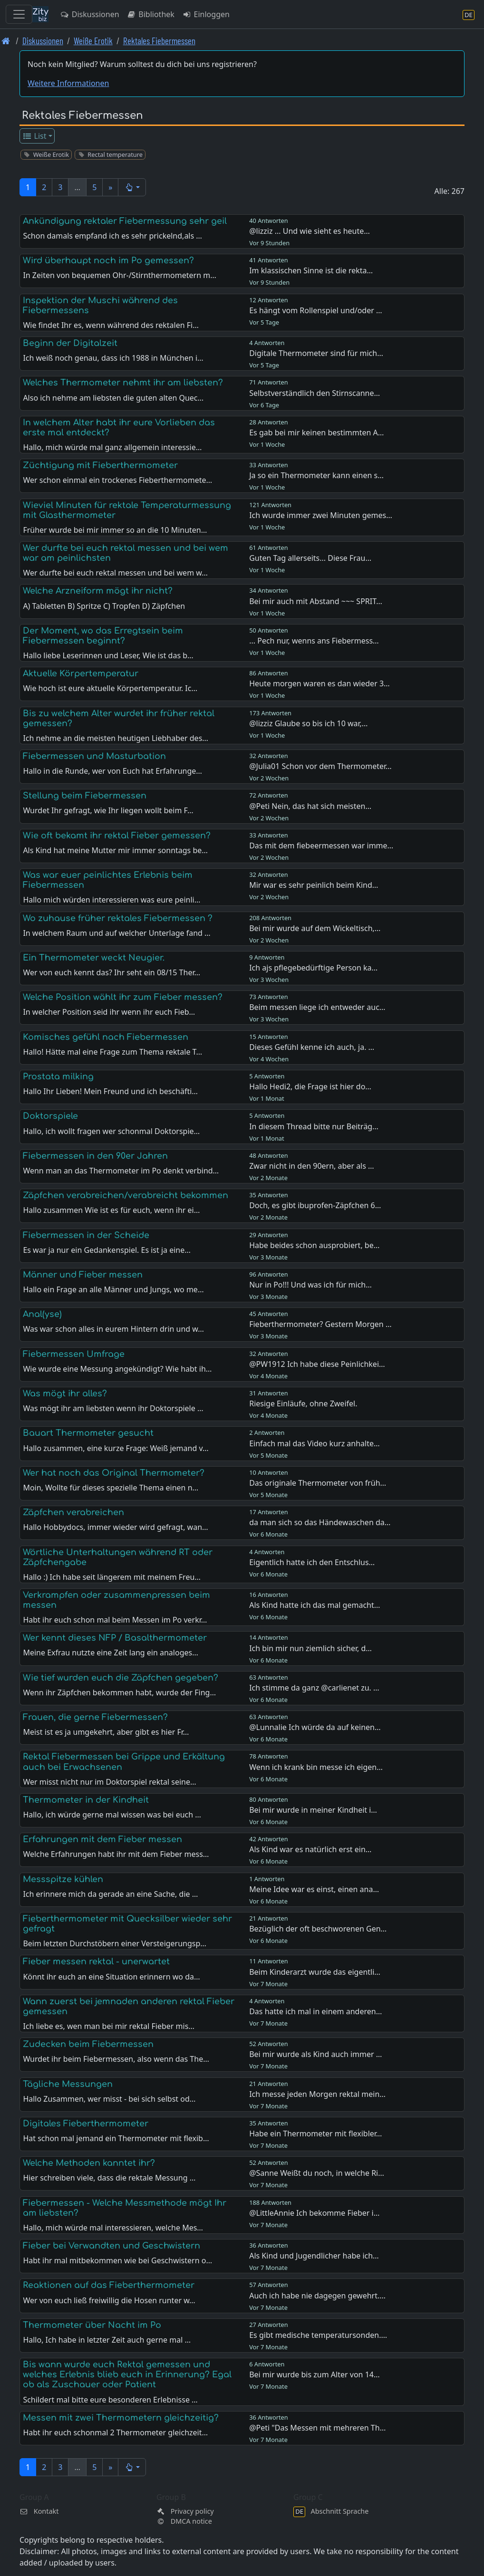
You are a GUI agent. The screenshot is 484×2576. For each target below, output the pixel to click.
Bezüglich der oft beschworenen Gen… (318, 1928)
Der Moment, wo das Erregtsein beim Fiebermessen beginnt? (103, 635)
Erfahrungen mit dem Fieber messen (102, 1839)
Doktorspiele (50, 1116)
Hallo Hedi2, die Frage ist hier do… (310, 1086)
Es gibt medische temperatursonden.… (318, 2335)
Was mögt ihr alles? (65, 1393)
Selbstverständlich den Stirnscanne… (314, 393)
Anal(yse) (42, 1314)
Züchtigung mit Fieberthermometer (100, 465)
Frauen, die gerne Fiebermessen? (95, 1717)
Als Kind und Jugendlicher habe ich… (314, 2255)
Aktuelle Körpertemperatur (80, 673)
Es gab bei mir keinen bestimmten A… (316, 432)
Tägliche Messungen (68, 2084)
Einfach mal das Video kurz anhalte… (314, 1443)
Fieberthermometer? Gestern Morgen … (320, 1324)
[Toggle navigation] (19, 14)
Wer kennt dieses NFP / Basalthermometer (115, 1638)
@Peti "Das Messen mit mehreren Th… (317, 2427)
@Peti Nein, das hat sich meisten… (310, 806)
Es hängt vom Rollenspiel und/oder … (315, 310)
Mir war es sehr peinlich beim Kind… (313, 885)
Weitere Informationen (68, 83)
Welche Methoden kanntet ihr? (89, 2163)
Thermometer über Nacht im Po (92, 2325)
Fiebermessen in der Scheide (86, 1235)
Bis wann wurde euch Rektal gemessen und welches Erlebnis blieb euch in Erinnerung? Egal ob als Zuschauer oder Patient (127, 2374)
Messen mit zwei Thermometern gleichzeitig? (121, 2417)
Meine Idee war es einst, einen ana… (314, 1889)
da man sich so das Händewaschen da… (319, 1522)
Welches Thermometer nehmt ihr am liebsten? (123, 382)
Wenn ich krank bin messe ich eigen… (316, 1767)
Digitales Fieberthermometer (85, 2123)
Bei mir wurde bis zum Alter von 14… (314, 2374)
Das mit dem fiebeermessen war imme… (321, 845)
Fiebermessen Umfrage (74, 1354)
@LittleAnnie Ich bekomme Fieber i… (314, 2213)
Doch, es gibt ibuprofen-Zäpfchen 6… (315, 1205)
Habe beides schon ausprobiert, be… (314, 1245)
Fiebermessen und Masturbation (94, 756)
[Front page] (6, 40)
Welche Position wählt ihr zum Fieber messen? (123, 997)
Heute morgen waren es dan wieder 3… (319, 683)
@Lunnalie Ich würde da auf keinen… (314, 1727)
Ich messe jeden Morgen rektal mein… (317, 2094)
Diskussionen (89, 14)
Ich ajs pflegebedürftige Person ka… (313, 967)
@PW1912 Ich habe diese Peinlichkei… (317, 1364)
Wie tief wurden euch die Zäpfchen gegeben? (120, 1677)
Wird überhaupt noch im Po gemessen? (108, 260)
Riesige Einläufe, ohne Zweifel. (303, 1403)
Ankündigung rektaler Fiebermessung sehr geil (125, 221)
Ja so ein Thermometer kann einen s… (316, 475)
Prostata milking (58, 1076)
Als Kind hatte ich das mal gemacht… (314, 1605)
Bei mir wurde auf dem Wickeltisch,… (314, 928)
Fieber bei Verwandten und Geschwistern (111, 2245)
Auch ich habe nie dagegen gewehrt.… (317, 2295)
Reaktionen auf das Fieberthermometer (108, 2285)
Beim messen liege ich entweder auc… (317, 1007)
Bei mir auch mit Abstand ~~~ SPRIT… (315, 601)
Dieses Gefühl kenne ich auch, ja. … (311, 1047)
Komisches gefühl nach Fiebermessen (105, 1037)
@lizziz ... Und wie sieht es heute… (309, 231)
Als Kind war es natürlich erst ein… (310, 1849)
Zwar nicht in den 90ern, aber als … (311, 1166)
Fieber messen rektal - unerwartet (96, 1961)
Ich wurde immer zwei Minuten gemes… (320, 515)
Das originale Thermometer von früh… (317, 1483)
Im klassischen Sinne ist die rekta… (311, 270)
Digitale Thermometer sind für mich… (316, 353)
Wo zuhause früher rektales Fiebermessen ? (118, 918)
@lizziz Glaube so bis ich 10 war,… (308, 723)
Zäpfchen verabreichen (73, 1512)
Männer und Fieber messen (83, 1274)
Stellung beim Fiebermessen (84, 795)
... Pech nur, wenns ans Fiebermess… (314, 640)
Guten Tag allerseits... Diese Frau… (310, 558)
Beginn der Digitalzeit (70, 343)
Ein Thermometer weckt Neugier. (94, 957)
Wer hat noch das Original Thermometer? (113, 1473)
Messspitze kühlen (63, 1879)
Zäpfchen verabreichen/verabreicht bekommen (125, 1195)
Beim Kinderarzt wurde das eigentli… (314, 1972)
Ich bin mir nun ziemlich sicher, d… (310, 1648)
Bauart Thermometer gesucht (88, 1433)
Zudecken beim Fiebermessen (88, 2044)
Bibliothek (150, 14)
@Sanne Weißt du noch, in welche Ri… (316, 2173)
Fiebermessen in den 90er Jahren (95, 1156)
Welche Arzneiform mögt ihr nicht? (98, 591)
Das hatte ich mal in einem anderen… (315, 2011)
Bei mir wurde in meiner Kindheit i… (313, 1810)
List (34, 136)
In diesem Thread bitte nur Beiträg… (313, 1126)
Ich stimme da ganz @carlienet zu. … (314, 1687)
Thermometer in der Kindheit (86, 1800)
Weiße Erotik (93, 40)
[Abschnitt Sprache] (468, 14)
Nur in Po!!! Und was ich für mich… (310, 1284)
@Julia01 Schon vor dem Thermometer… (320, 766)
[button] (132, 187)
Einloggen (206, 14)
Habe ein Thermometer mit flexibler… (315, 2133)
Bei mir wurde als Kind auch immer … (315, 2054)
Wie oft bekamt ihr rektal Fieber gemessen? (117, 835)
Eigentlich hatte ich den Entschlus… (312, 1562)
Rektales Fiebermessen (159, 40)
